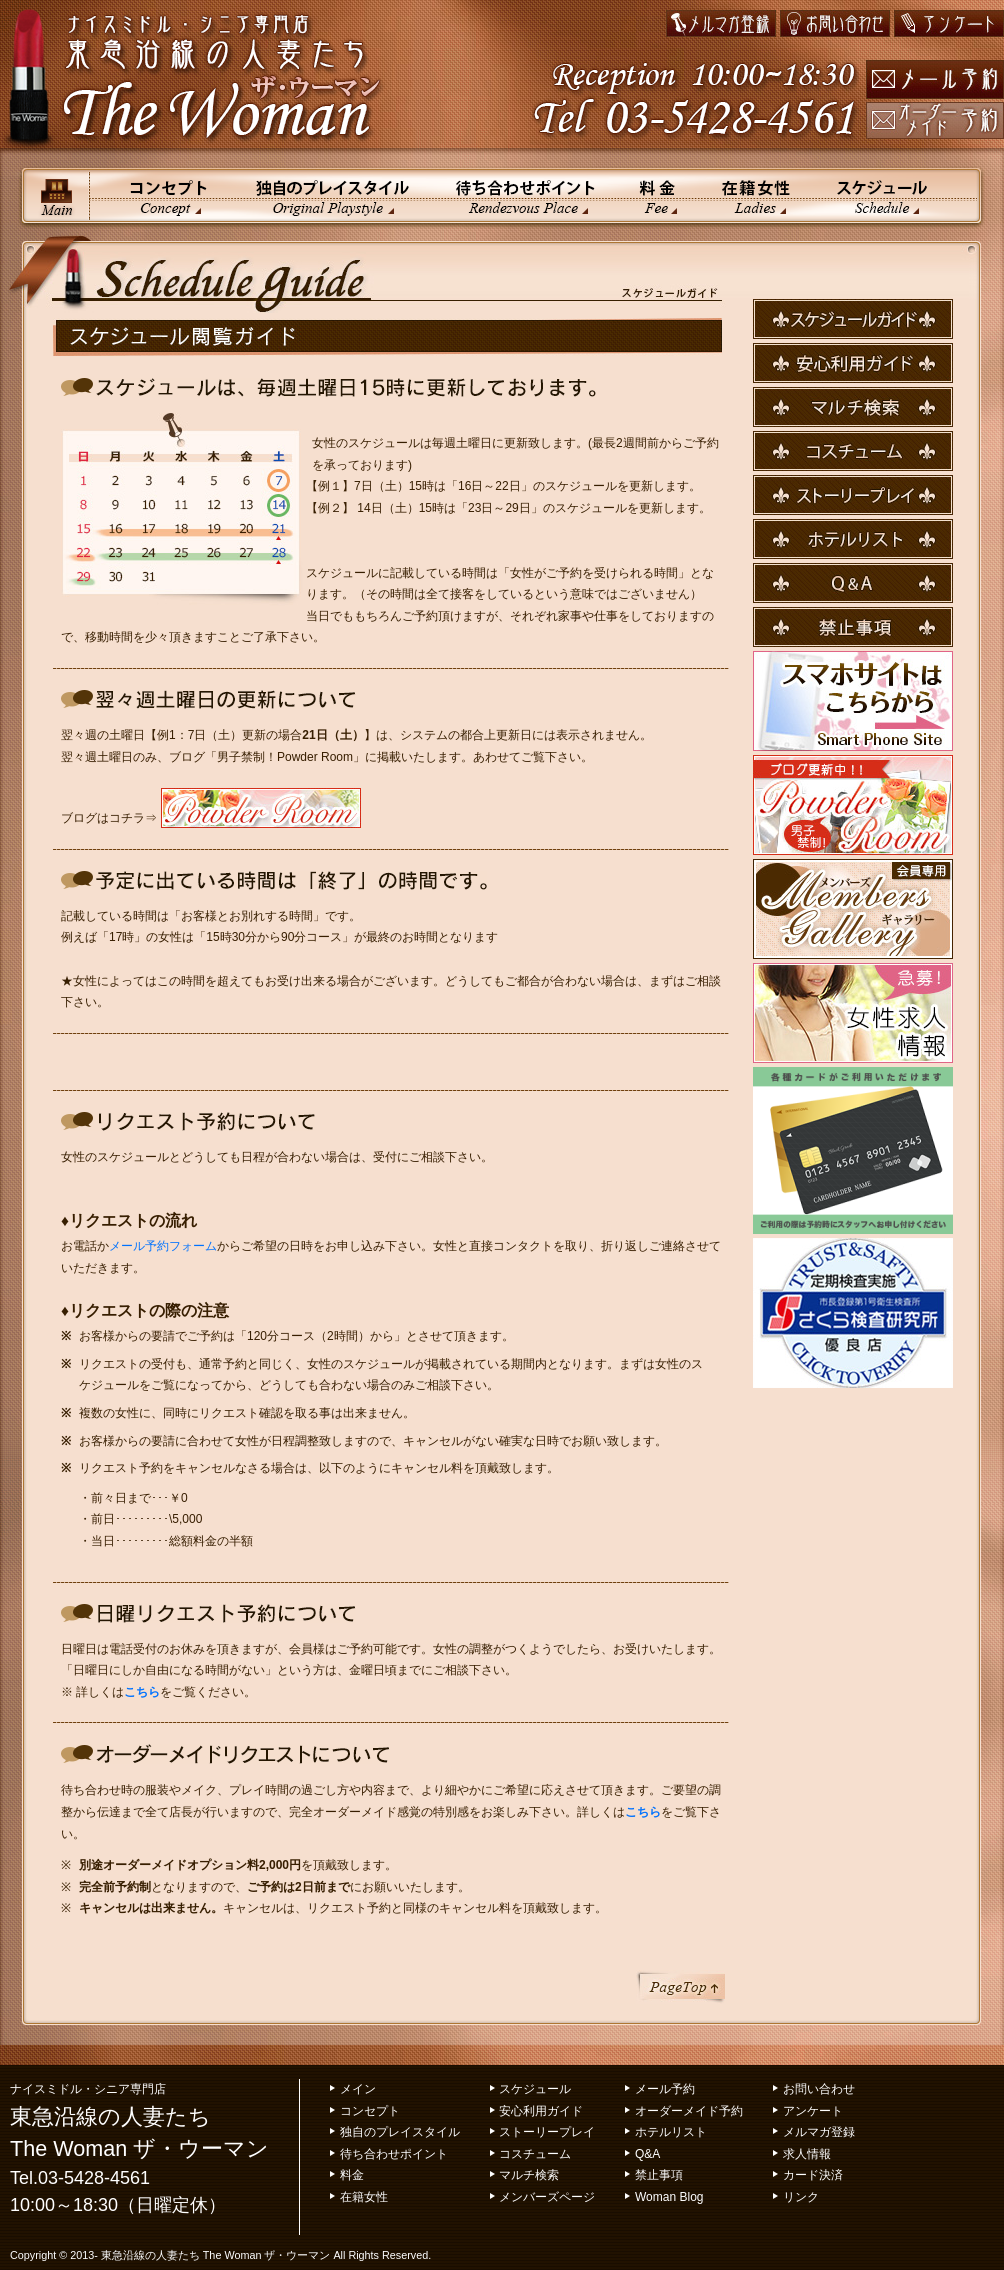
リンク (801, 2197)
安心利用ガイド (541, 2111)
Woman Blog (669, 2197)
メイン (56, 195)
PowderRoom (261, 808)
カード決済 (813, 2175)
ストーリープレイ (547, 2132)
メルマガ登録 (819, 2132)
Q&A (647, 2154)
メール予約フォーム (163, 1246)
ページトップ (680, 1987)
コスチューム (535, 2154)
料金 (657, 195)
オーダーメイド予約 (689, 2111)
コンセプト (161, 195)
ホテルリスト (671, 2132)
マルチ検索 (529, 2175)
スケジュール (897, 195)
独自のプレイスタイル (331, 195)
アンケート (813, 2111)
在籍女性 (757, 195)
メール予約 (665, 2089)
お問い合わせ (819, 2089)
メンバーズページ (547, 2197)
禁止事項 (659, 2175)
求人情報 (807, 2154)
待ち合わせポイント (522, 195)
